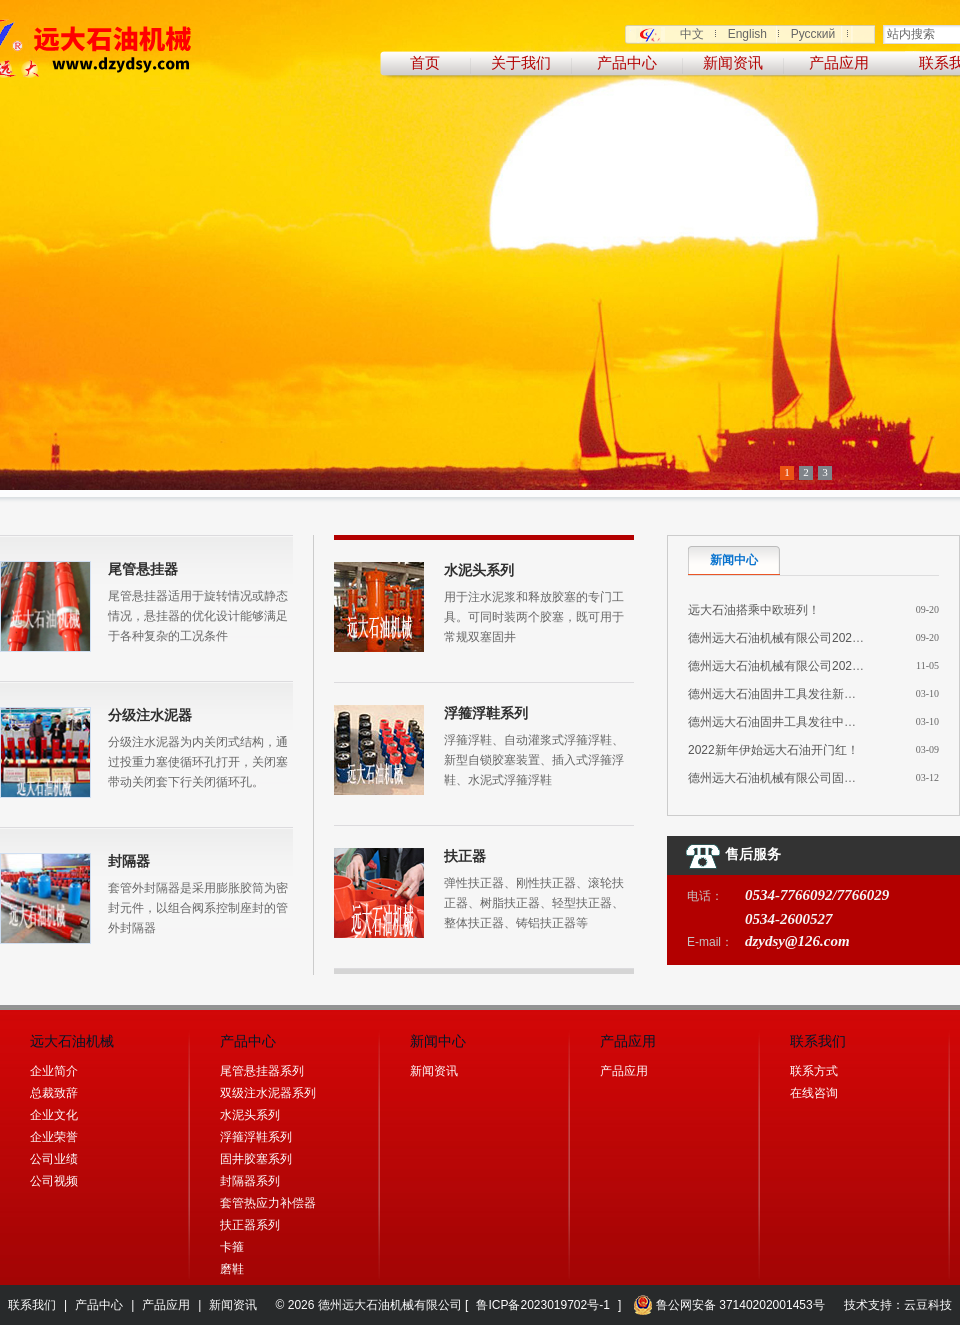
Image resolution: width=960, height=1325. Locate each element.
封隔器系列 (250, 1181)
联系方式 (814, 1071)
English (747, 34)
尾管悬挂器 (143, 569)
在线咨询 (814, 1093)
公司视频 (54, 1181)
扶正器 (465, 856)
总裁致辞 (54, 1093)
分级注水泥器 (150, 715)
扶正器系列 (250, 1225)
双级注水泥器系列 (268, 1093)
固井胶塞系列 (256, 1159)
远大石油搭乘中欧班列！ (754, 610)
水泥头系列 (479, 570)
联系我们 (32, 1305)
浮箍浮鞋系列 (486, 713)
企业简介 (54, 1071)
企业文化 (54, 1115)
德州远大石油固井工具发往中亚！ (778, 722)
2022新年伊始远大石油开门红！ (773, 750)
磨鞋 (232, 1269)
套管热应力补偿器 (268, 1203)
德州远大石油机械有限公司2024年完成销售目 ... (816, 666)
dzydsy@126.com (797, 941)
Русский (813, 34)
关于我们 (521, 63)
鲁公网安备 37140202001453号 (729, 1305)
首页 (425, 63)
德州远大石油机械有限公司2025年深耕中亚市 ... (816, 638)
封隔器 (129, 861)
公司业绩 (54, 1159)
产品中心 (627, 63)
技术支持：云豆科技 (898, 1305)
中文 (692, 34)
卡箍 (232, 1247)
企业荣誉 (54, 1137)
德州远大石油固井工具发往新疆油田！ (790, 694)
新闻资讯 (733, 63)
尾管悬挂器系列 (262, 1071)
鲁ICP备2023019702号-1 (542, 1305)
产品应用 (839, 63)
